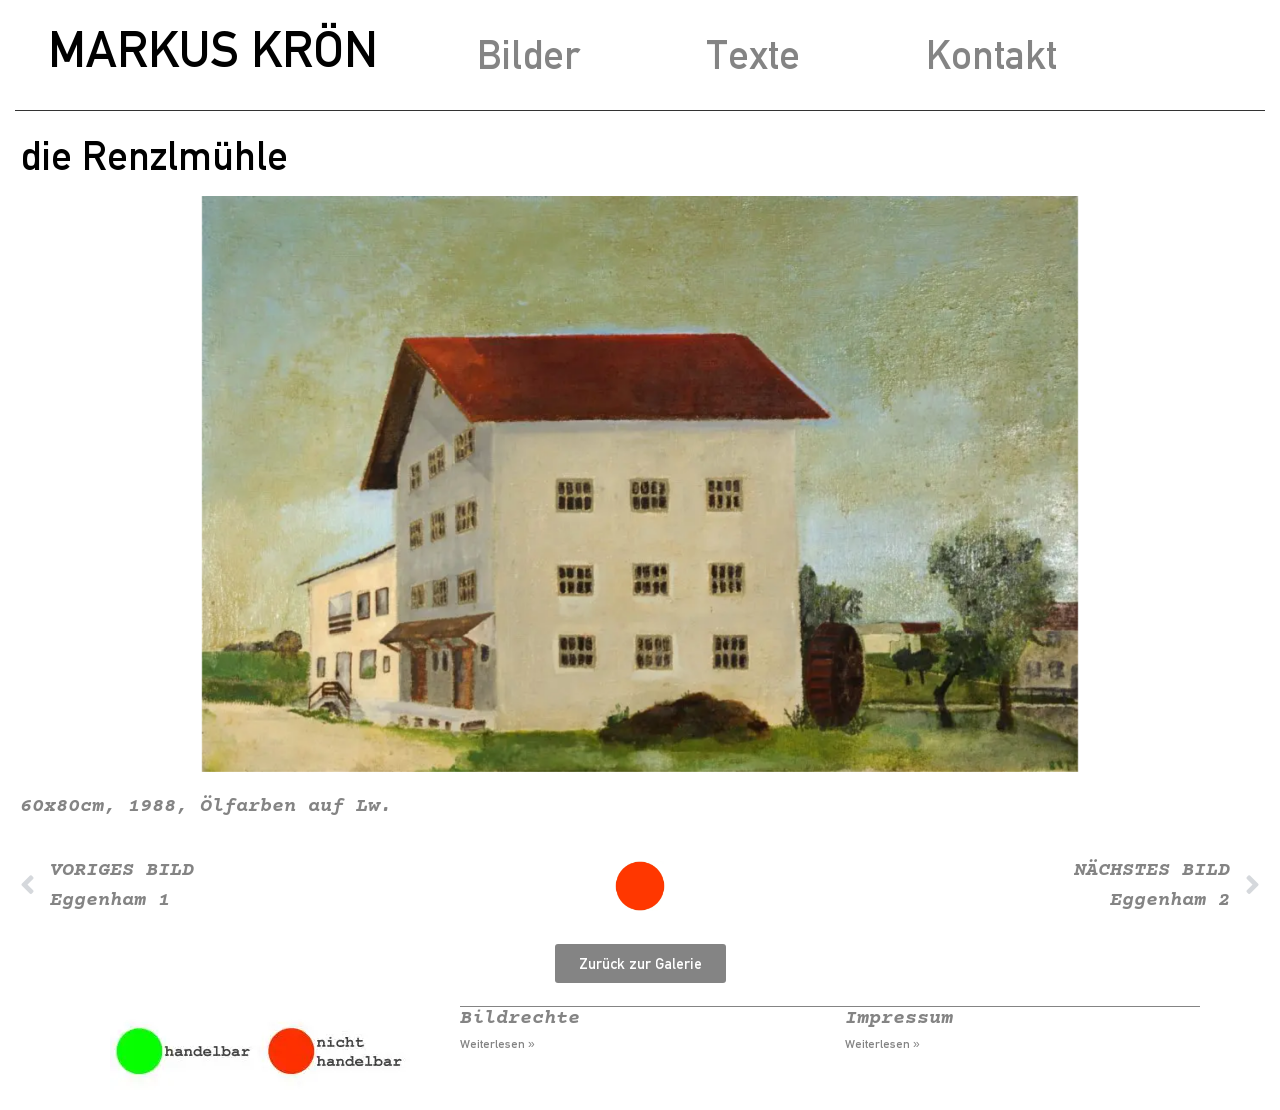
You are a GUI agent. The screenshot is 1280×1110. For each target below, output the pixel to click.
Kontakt (991, 54)
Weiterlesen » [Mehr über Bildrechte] (497, 1044)
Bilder (528, 54)
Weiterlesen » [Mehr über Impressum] (882, 1044)
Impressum (899, 1018)
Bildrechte (520, 1018)
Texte (753, 54)
